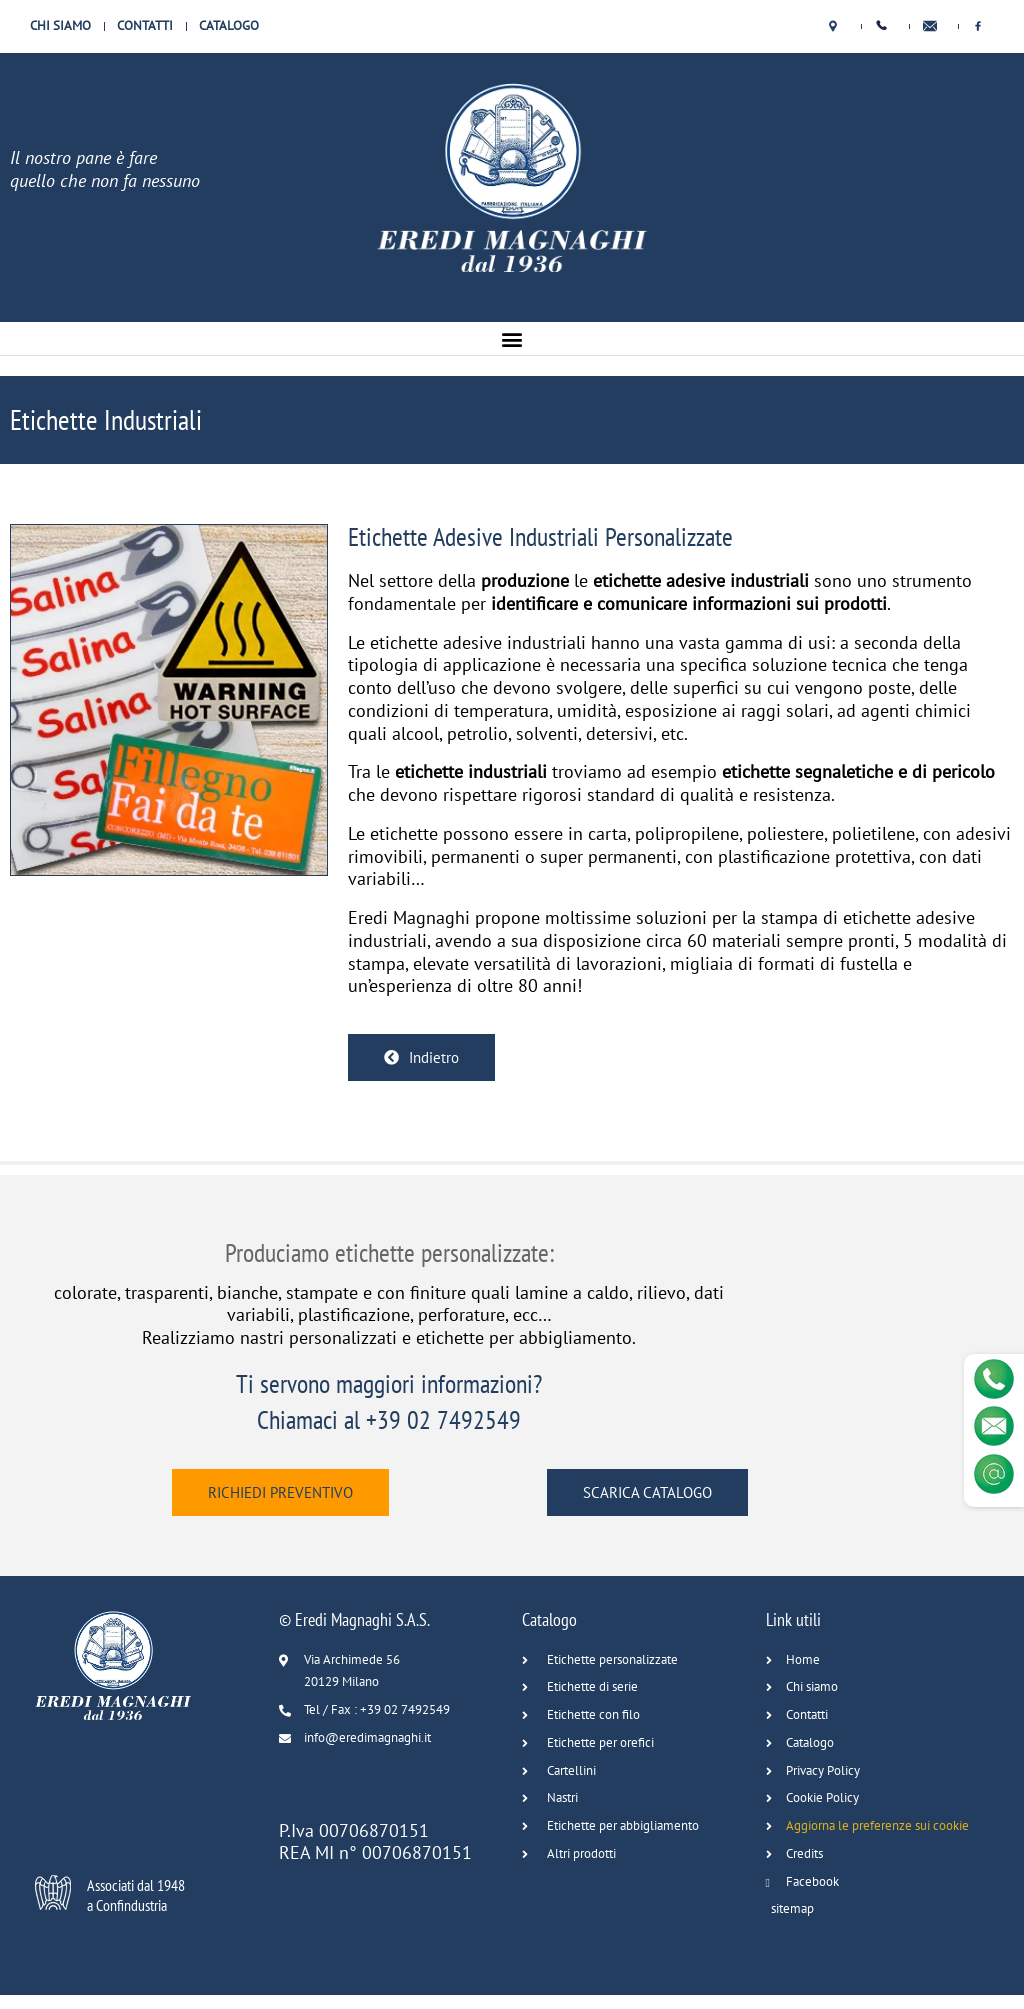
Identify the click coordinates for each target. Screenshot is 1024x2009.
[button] (512, 338)
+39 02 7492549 (443, 1419)
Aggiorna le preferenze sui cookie (877, 1825)
